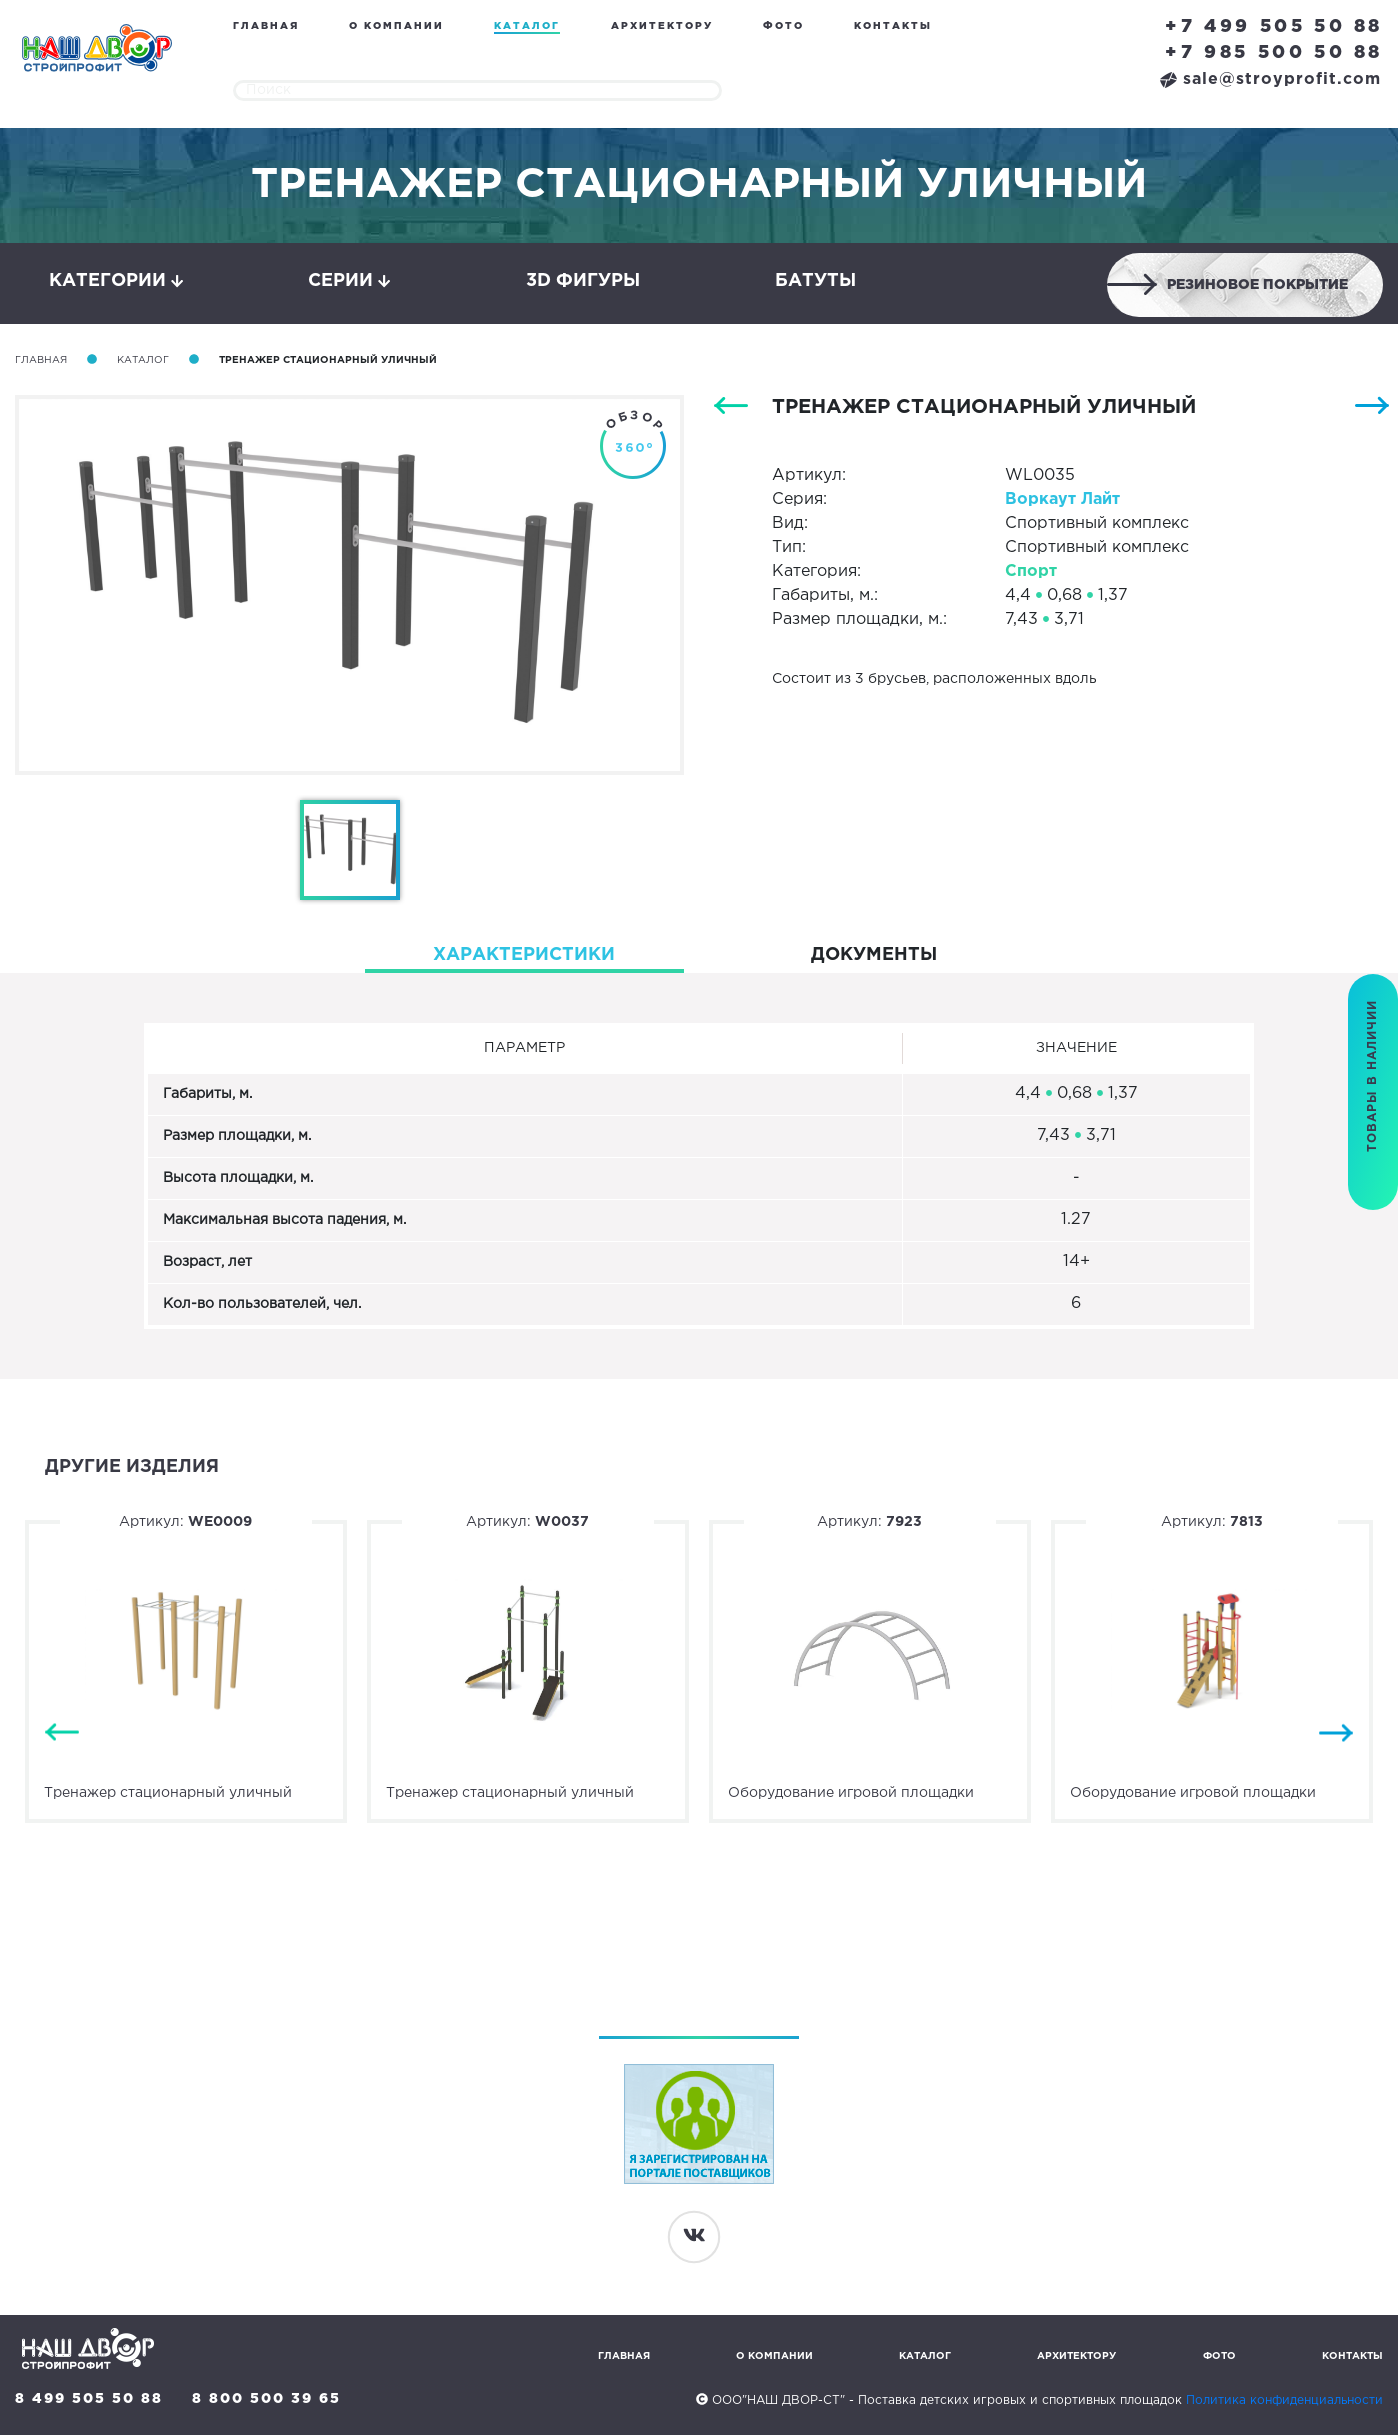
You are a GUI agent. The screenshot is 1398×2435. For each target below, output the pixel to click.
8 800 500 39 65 (266, 2399)
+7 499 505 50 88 (1274, 27)
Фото (783, 26)
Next (1336, 1732)
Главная (266, 26)
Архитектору (662, 26)
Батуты (815, 281)
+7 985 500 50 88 (1274, 53)
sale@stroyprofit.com (1270, 79)
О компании (396, 26)
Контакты (893, 26)
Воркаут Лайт (1062, 499)
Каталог (527, 26)
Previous (62, 1732)
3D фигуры (583, 281)
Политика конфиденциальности (1284, 2400)
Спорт (1031, 571)
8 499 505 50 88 (89, 2399)
